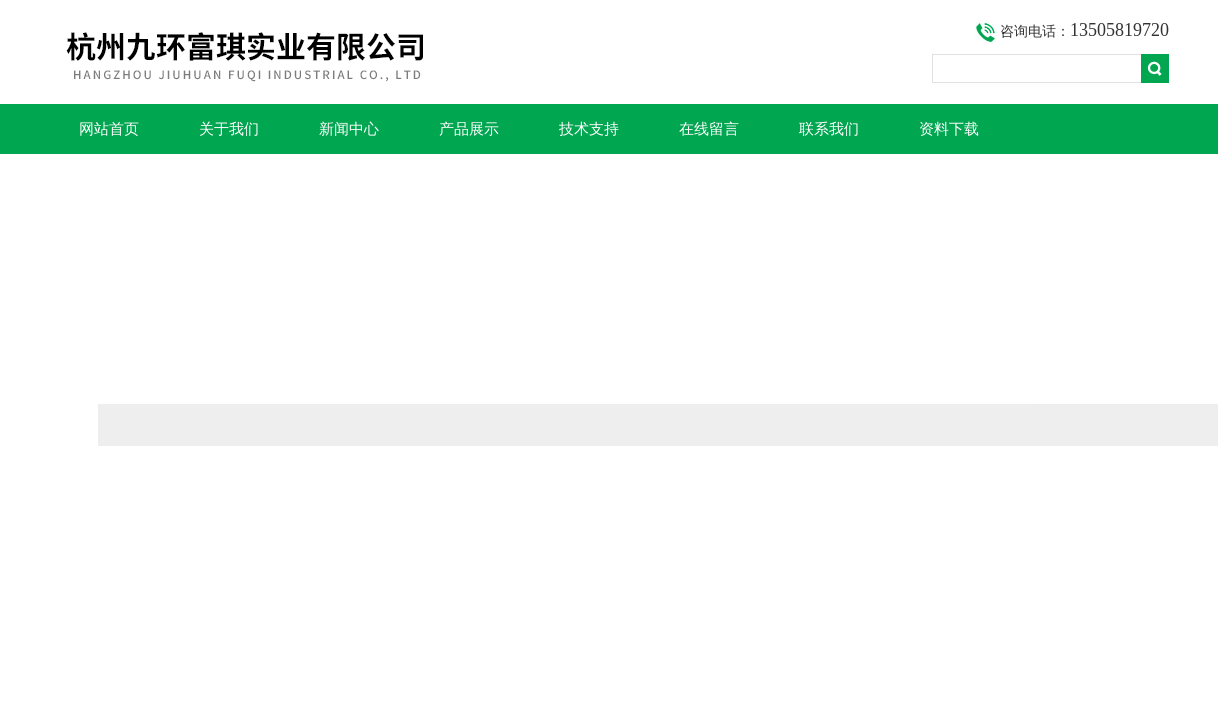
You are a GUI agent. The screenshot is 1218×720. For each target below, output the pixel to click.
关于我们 (229, 129)
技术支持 (589, 129)
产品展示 (469, 129)
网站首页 (109, 129)
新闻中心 (349, 129)
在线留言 (709, 129)
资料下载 (949, 129)
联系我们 (829, 129)
